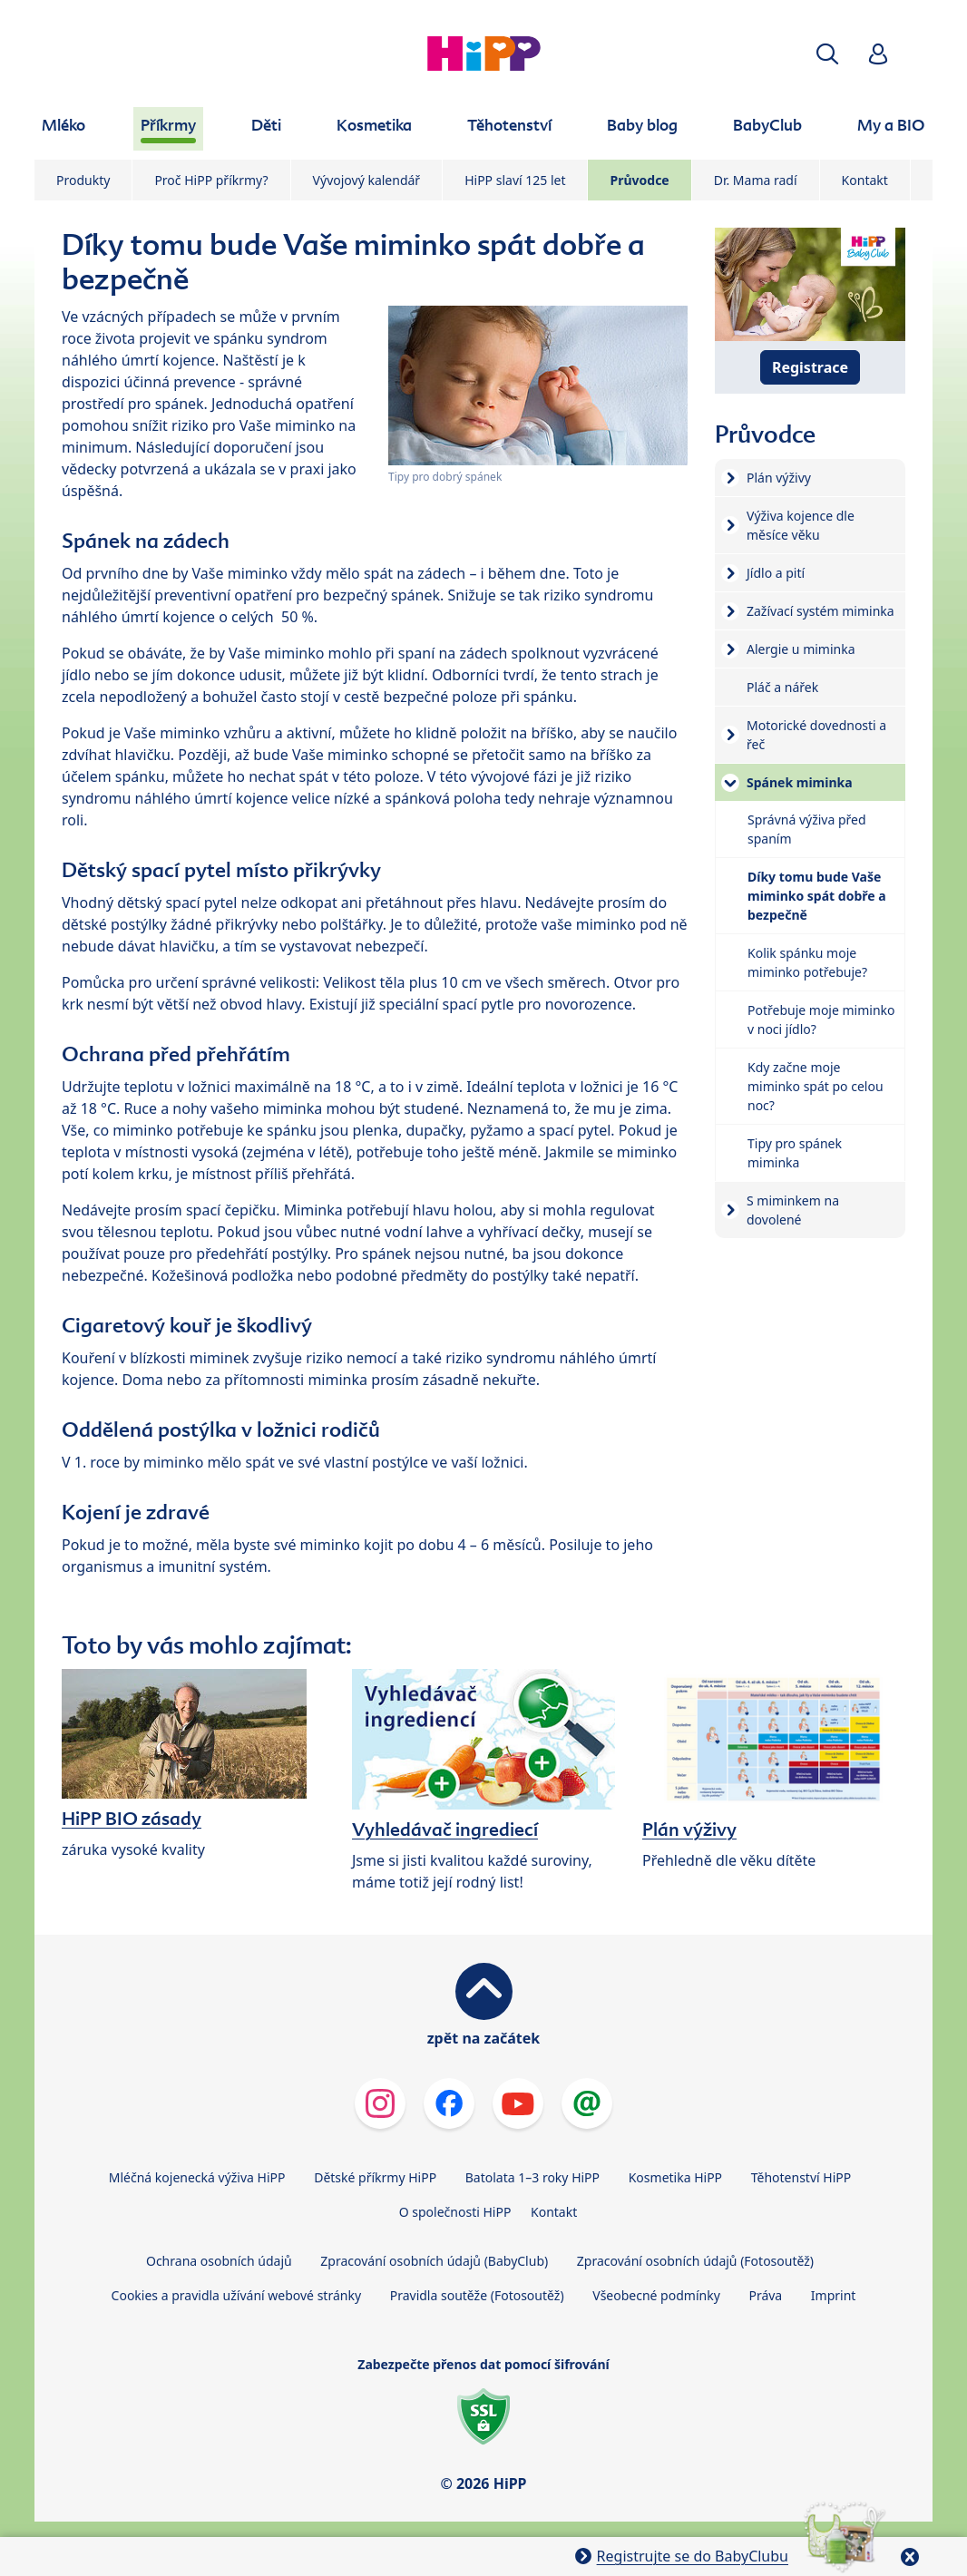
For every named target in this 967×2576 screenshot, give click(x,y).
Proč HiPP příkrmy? (211, 180)
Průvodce (639, 180)
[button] (827, 54)
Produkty (83, 180)
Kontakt (865, 180)
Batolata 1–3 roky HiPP (532, 2177)
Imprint (833, 2295)
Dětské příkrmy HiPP (375, 2177)
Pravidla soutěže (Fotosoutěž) (477, 2295)
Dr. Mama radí (755, 180)
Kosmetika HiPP (675, 2177)
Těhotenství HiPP (801, 2177)
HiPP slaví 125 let (514, 180)
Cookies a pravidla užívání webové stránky (236, 2295)
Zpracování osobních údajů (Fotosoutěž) (695, 2260)
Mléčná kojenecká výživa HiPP (197, 2177)
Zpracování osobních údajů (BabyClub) (434, 2260)
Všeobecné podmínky (656, 2295)
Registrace (810, 367)
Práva (765, 2295)
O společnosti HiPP (455, 2211)
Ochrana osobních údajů (219, 2260)
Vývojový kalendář (367, 180)
